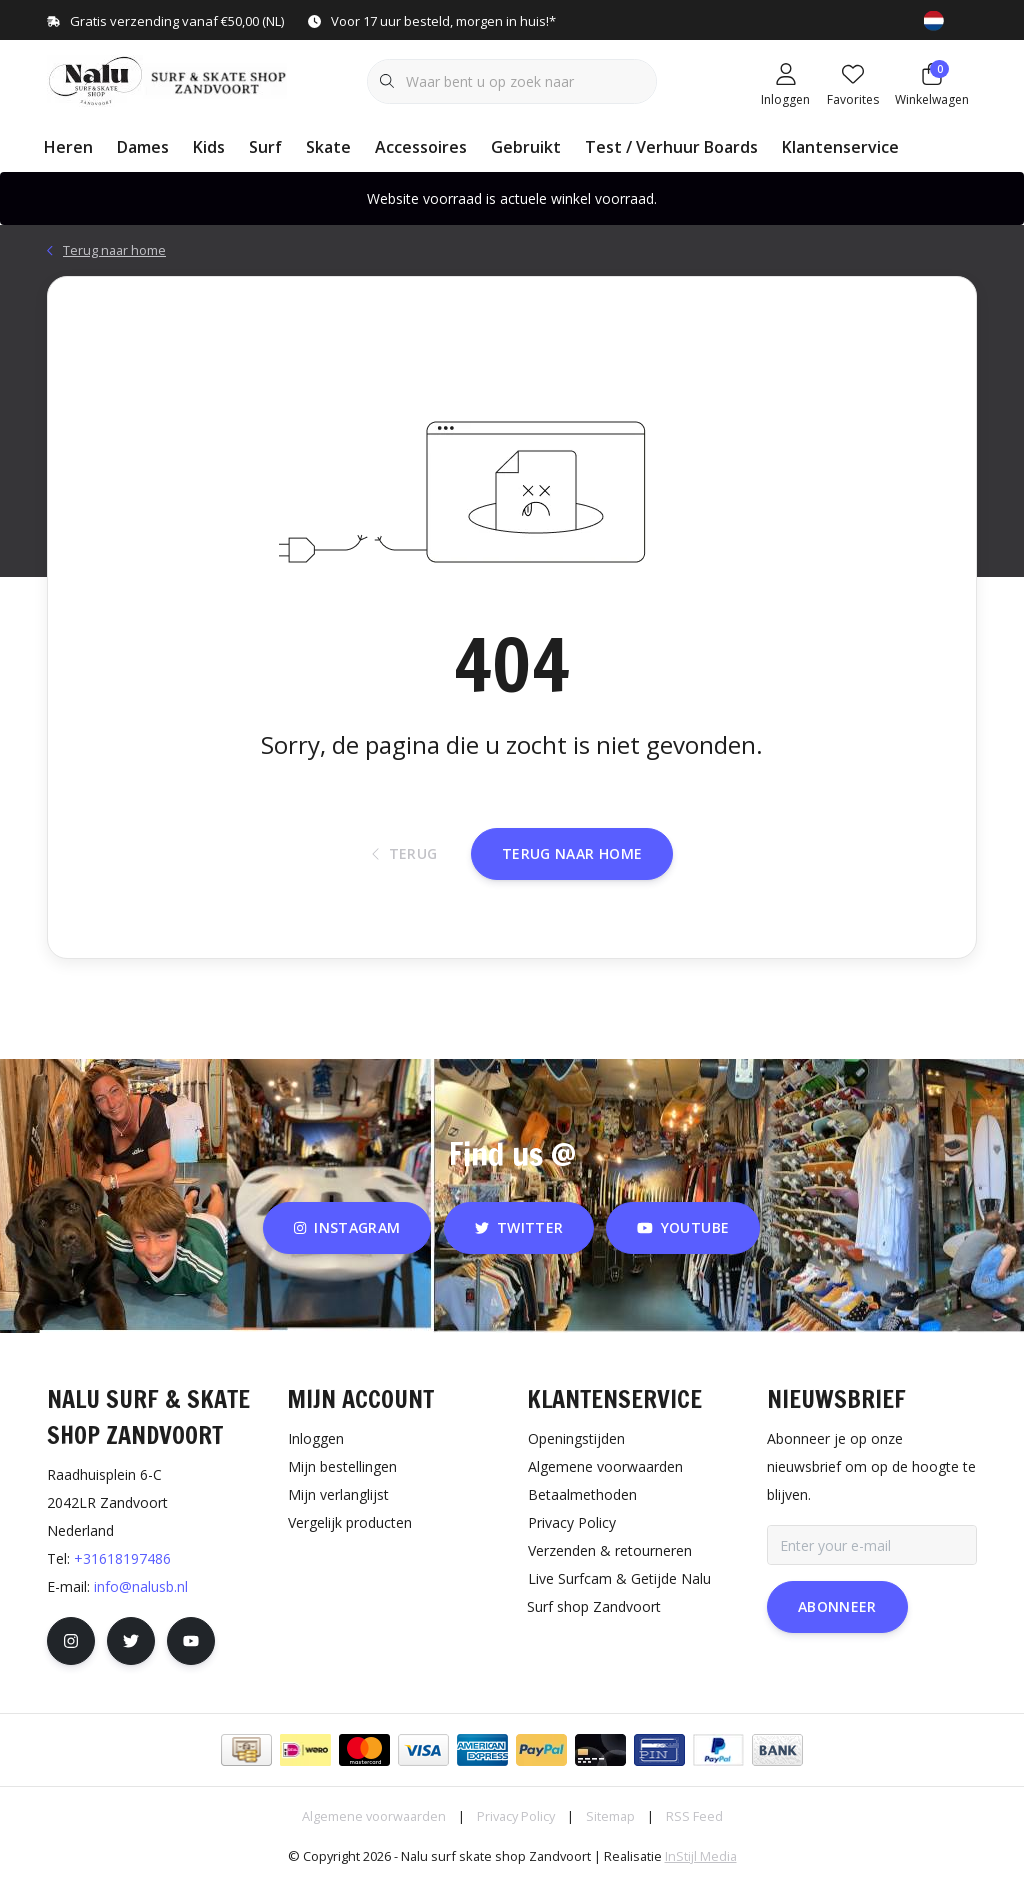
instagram (347, 1235)
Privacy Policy (516, 1824)
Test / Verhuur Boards (671, 147)
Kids (209, 147)
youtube (683, 1235)
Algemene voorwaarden (374, 1824)
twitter (519, 1235)
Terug (405, 860)
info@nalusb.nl (141, 1594)
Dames (143, 147)
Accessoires (421, 147)
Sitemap (610, 1824)
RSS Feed (694, 1824)
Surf (265, 147)
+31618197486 (122, 1566)
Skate (328, 147)
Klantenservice (840, 147)
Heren (68, 147)
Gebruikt (526, 147)
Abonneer (837, 1614)
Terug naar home (572, 859)
